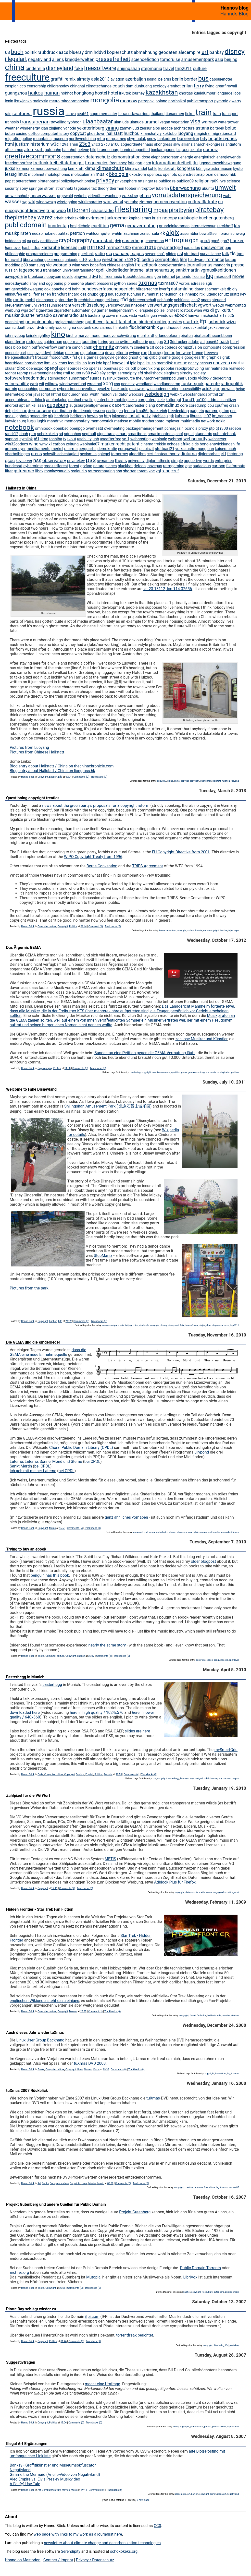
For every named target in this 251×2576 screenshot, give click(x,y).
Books (41, 1656)
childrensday (58, 86)
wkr (206, 310)
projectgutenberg (69, 322)
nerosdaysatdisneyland (25, 283)
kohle (152, 168)
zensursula (149, 233)
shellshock (153, 373)
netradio (44, 315)
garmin (11, 388)
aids (195, 444)
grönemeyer (15, 448)
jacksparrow (219, 327)
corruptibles (167, 259)
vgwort (205, 305)
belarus (164, 79)
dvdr (40, 327)
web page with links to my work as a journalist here (78, 2534)
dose (145, 157)
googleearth (194, 357)
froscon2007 (60, 357)
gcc (233, 410)
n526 (229, 315)
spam (206, 300)
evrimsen (95, 217)
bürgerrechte (147, 289)
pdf (134, 368)
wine (33, 443)
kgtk (170, 416)
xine (166, 470)
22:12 (91, 1656)
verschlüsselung (88, 305)
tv (64, 439)
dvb (118, 241)
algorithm (137, 454)
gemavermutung (141, 225)
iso (84, 363)
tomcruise (170, 59)
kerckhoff (224, 226)
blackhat (125, 466)
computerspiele (151, 399)
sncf (179, 433)
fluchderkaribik (144, 327)
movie (238, 276)
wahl (227, 195)
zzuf (175, 471)
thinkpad (168, 378)
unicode (71, 259)
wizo (231, 321)
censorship (36, 86)
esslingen (114, 410)
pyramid (221, 101)
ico (54, 363)
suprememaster (103, 113)
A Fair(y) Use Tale (25, 2483)
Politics (73, 926)
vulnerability (17, 383)
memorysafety (76, 421)
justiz (234, 294)
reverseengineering (45, 373)
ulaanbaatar (98, 121)
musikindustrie (20, 315)
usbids (191, 378)
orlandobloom (167, 335)
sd (61, 433)
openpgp (77, 428)
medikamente (38, 448)
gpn (194, 240)
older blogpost (203, 1561)
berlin (177, 79)
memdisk (165, 363)
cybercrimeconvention (76, 388)
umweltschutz (17, 195)
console (12, 352)
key (243, 294)
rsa (109, 253)
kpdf (107, 363)
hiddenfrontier (152, 321)
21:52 (68, 1321)
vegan (165, 122)
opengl (51, 368)
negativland (39, 59)
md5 (82, 247)
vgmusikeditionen (218, 270)
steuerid (219, 300)
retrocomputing (101, 471)
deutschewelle (80, 399)
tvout (71, 439)
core (184, 405)
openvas (110, 368)
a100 (115, 144)
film (183, 259)
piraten (187, 335)
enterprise (223, 460)
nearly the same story (107, 1645)
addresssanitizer (221, 399)
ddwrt (46, 352)
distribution (62, 410)
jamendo (183, 276)
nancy (193, 363)
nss (37, 460)
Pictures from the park (29, 1288)
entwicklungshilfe (225, 444)
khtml (56, 394)
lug (209, 276)
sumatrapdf (79, 378)
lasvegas (154, 466)
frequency (118, 163)
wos (107, 201)
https (35, 247)
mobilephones (57, 174)
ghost (133, 357)
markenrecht (113, 443)
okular (10, 368)
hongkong (84, 92)
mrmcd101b (144, 247)
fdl (101, 276)
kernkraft (75, 168)
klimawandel (136, 168)
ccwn (110, 315)
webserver (217, 439)
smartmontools (161, 433)
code (159, 347)
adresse (197, 283)
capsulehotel (221, 79)
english (127, 265)
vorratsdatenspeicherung (187, 195)
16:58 (62, 1528)
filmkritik (120, 327)
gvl (218, 310)
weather (12, 128)
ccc (185, 149)
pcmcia (191, 428)
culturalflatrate (202, 201)
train (204, 112)
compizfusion (190, 347)
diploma (188, 453)
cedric (147, 259)
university (136, 460)
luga (31, 420)
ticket (190, 113)
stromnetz (64, 188)
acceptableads (17, 399)
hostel (101, 92)
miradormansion (75, 101)
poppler (167, 368)
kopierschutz (120, 52)
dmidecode (82, 410)
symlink (26, 439)
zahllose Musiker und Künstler (201, 1039)
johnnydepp (15, 335)
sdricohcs (72, 433)
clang (150, 405)
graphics (213, 357)
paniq (58, 283)
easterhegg (133, 240)
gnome (164, 357)
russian (11, 270)
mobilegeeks (125, 399)
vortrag (94, 259)
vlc (49, 264)
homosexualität (193, 327)
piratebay (209, 210)
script (111, 373)
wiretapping (67, 202)
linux (22, 174)
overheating (114, 428)
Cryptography (45, 1068)
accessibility (190, 388)
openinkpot (15, 322)
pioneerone (74, 283)
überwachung (185, 188)
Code (40, 1774)
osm (209, 174)
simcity (186, 373)
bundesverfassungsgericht (108, 288)
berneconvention (170, 201)
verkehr (80, 195)
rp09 (214, 181)
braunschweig (233, 233)
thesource (126, 378)
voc (152, 471)
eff (223, 453)
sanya (70, 113)
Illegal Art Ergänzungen (26, 2443)
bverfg (164, 289)
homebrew (34, 363)
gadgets (197, 410)
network (208, 421)
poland (161, 101)
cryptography (75, 240)
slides (171, 253)
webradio (62, 264)
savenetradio (66, 315)
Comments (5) (75, 1528)
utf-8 (83, 259)
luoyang (185, 133)
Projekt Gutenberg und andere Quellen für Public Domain (56, 2204)
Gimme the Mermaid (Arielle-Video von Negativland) (55, 2474)
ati (202, 341)
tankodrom (166, 138)
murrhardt (145, 335)
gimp (143, 357)
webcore (136, 394)
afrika (185, 444)
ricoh (23, 433)
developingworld (76, 276)
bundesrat (13, 466)
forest (74, 466)
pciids (124, 368)
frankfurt (59, 294)
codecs (171, 347)
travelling (59, 122)
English (53, 776)
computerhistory (54, 133)
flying (209, 86)
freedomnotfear (18, 163)
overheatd (94, 428)
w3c (54, 144)
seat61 (83, 113)
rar (207, 368)
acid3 (207, 388)
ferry (199, 86)
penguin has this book (50, 1575)
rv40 (95, 373)
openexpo (34, 368)
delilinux (19, 410)
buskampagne (163, 149)
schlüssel (182, 300)
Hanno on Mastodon (22, 2560)
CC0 (157, 2525)
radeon (235, 428)
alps (156, 128)
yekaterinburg (90, 128)
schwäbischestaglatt (61, 454)
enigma (69, 327)
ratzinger (145, 181)
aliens (58, 59)
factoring (235, 454)
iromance (214, 259)
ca (29, 241)
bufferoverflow (44, 347)
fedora (129, 410)
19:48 (84, 2490)
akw (176, 144)
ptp (211, 428)
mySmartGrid (226, 1749)
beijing (231, 59)
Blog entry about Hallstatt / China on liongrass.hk (52, 770)
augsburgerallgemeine (88, 405)
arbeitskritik (74, 218)
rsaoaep (121, 253)
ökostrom (137, 174)
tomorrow (119, 454)
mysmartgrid (170, 247)
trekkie (160, 444)
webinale (159, 439)
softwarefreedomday (26, 378)
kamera (22, 168)
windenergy (30, 128)
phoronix (144, 368)
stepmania (151, 68)
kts (237, 225)
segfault (89, 433)
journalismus (200, 264)
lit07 (207, 416)
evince (134, 352)
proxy (203, 428)
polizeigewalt (72, 181)
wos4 (118, 201)
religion (202, 180)
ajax (216, 388)
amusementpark (197, 59)
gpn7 (224, 241)
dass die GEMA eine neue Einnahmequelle (48, 1352)
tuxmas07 (168, 283)
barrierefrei (188, 138)
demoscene (39, 410)
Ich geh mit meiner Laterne (33, 1470)
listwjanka (23, 101)
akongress (163, 144)
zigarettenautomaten (72, 310)
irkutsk (125, 93)
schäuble (165, 300)
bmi (73, 226)
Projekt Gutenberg (135, 2212)
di (212, 310)
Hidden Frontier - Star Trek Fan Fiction (39, 1909)
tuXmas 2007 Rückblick (27, 2090)
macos (122, 315)
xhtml (213, 394)
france (197, 352)
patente (212, 383)
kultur (227, 310)
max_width (90, 394)
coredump (197, 405)
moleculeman (83, 174)
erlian (187, 85)
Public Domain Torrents (200, 2268)
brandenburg (108, 149)
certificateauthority (163, 454)
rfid (124, 299)
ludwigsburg (15, 421)
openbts (170, 174)
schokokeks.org (124, 2551)
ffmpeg (155, 352)
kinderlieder (117, 270)
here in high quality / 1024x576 (97, 1712)
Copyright (43, 776)
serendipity (127, 373)
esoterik (84, 327)
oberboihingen (17, 454)
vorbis (184, 283)
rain (8, 113)
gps (159, 341)
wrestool (94, 384)
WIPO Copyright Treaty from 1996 (93, 856)
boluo (230, 128)
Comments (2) (81, 776)
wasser (13, 201)
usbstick (217, 321)
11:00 (67, 1068)
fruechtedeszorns (138, 276)
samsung (37, 265)
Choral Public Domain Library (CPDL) (81, 1447)
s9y (103, 373)
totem (142, 471)
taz (94, 188)
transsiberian (35, 122)
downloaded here (25, 1712)
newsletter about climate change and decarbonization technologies (102, 2542)
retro (101, 138)
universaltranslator (79, 270)
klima (90, 168)
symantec (105, 460)
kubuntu (182, 416)
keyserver (24, 460)
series (132, 283)
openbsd (61, 428)
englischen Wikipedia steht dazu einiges (44, 2000)
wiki (31, 202)
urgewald (65, 195)
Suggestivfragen (20, 2362)
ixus (91, 363)
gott (139, 163)
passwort (137, 388)
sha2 (195, 300)
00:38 (110, 2183)
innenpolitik (195, 294)
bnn (210, 448)
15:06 (64, 2422)
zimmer (145, 202)
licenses (69, 247)
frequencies (96, 162)
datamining (182, 288)
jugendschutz (217, 294)
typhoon (74, 122)
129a (64, 144)
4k (162, 233)
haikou (35, 93)
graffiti (57, 79)
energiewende (228, 157)
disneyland (59, 68)
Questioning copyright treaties (33, 798)
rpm (32, 433)
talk (225, 253)
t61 (36, 439)
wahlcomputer (98, 233)
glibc (153, 357)
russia (48, 111)
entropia (176, 240)
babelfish (98, 265)
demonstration (125, 156)
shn (119, 471)
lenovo (117, 363)
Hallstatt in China (21, 488)
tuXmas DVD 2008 (90, 2063)
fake (78, 68)
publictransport (200, 101)
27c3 (105, 144)
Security (108, 1774)
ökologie (118, 174)
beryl (234, 341)
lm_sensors (222, 416)
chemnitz (103, 347)
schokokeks (47, 433)
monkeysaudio (57, 471)
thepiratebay (21, 217)
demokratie (107, 448)
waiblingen (147, 315)
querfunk (86, 253)
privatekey (76, 460)
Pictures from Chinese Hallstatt (37, 752)
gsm (147, 163)
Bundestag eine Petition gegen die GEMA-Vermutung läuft (144, 1052)
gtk (50, 416)
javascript (41, 394)
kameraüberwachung (48, 168)
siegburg (171, 373)
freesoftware (100, 68)
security (12, 188)
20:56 (62, 2288)
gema (117, 225)
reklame (112, 300)
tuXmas (153, 2098)
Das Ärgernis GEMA (23, 947)
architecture (184, 128)
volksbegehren (136, 195)
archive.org (19, 2272)
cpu (210, 405)
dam (130, 86)
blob (17, 347)
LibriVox (190, 2277)
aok (47, 289)
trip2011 (183, 68)
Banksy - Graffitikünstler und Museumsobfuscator (53, 2465)
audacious (202, 466)
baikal (152, 79)
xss (117, 384)
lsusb (151, 363)
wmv (43, 444)
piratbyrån (181, 210)
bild (93, 149)
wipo (61, 210)
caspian (12, 86)
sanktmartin (188, 270)
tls (233, 253)
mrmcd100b (118, 247)
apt (22, 405)
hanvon (194, 315)
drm (89, 52)
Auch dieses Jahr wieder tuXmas (35, 2032)
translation (52, 270)
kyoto (238, 168)
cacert (118, 405)
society (199, 373)
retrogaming (173, 466)
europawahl (128, 448)
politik (31, 52)
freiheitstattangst (67, 162)
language (224, 93)
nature (98, 466)
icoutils (74, 363)
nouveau (221, 362)
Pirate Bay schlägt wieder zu (31, 2309)
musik (102, 174)
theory (103, 188)
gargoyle (107, 357)
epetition (100, 225)
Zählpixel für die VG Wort (28, 1795)
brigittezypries (222, 138)
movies (175, 321)
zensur (146, 128)
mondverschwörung (118, 335)
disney (235, 52)
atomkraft (34, 149)
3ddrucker (179, 341)
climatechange (99, 86)
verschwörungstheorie (128, 341)
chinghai (77, 86)
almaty (83, 79)
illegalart (16, 59)
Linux (80, 2069)
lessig (11, 174)
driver (110, 352)
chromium (124, 347)
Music (52, 1528)
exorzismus (102, 327)
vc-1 (125, 439)
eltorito (122, 352)
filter (9, 471)
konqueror (71, 394)
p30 (24, 265)
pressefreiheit (112, 59)
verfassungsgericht (54, 305)
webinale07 (90, 444)
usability (84, 439)
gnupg (93, 294)
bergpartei (88, 448)
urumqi (152, 121)
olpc (21, 368)
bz (178, 149)
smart (121, 433)
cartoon (218, 466)
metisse (121, 421)
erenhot (174, 86)
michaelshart (212, 315)
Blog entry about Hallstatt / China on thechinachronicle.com (62, 766)
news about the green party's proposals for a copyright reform (95, 805)
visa (195, 121)
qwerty (235, 101)
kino (58, 334)
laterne (136, 270)
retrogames (116, 138)
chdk (88, 347)
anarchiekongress (208, 144)
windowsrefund (72, 384)
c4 (24, 241)
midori (106, 394)
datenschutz (98, 156)
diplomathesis (158, 460)
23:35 (83, 2011)
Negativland (20, 2470)
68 (7, 52)
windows (165, 315)
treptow (148, 188)
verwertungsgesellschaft (172, 305)
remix (70, 79)
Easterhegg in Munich (25, 1677)
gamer (102, 310)
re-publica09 (183, 181)
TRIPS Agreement (147, 866)
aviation (117, 79)
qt (217, 428)
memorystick (101, 421)
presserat (105, 283)
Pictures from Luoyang (29, 747)
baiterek (217, 128)
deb (8, 410)
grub (226, 357)
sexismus (88, 454)
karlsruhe (50, 247)
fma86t (142, 410)
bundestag (58, 225)
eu (220, 201)
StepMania (103, 1255)
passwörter (212, 247)
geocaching (28, 388)
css (30, 352)
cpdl (100, 270)
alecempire (189, 52)
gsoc (10, 460)
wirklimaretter (90, 202)
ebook (180, 315)
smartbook (137, 433)
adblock (38, 399)
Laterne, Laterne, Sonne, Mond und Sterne (46, 1461)
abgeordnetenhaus (136, 144)
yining (112, 128)
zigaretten (44, 310)
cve (38, 352)
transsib (12, 122)
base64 (212, 341)
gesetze (103, 388)
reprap (22, 373)
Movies (73, 2011)
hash (26, 247)
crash (234, 405)
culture (200, 68)
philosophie (15, 253)
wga (24, 310)
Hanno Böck (27, 776)
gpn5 (205, 240)
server (150, 253)
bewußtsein (209, 233)
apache (57, 289)
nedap (37, 233)
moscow (128, 100)
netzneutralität (56, 233)
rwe (222, 181)
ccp (23, 86)
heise (240, 388)
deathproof (26, 327)
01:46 (64, 2341)
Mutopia (93, 2277)
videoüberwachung (104, 195)
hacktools (119, 388)
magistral (202, 133)
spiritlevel (94, 321)
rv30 (86, 373)
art (205, 51)
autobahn (53, 149)
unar (181, 378)
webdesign (157, 394)
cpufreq (221, 405)
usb (96, 439)
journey (138, 93)
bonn (26, 347)
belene (83, 149)
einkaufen (13, 294)
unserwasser (43, 195)
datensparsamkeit (210, 289)
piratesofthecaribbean (213, 335)
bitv (204, 138)
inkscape (119, 416)
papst (10, 181)
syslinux (109, 378)
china (15, 67)
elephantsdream (165, 157)
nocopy (169, 217)
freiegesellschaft (19, 357)
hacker (237, 240)
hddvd (100, 52)
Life (60, 776)
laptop (230, 259)
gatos (224, 410)
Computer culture (47, 926)
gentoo (121, 357)
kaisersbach (225, 448)
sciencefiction (145, 59)
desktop (72, 352)
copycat (78, 133)
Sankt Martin (21, 1466)
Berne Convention (102, 866)
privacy (105, 180)
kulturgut (173, 399)
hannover (13, 247)
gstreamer (24, 470)
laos (237, 93)
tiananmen (174, 113)
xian (44, 128)
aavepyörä (14, 276)
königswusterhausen (214, 168)
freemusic (113, 276)
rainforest (22, 113)
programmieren (39, 253)
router (76, 373)
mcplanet (36, 174)
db (229, 289)
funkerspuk (192, 383)
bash (224, 341)
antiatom (233, 144)
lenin (9, 101)
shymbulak (136, 138)
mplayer (172, 421)
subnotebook (224, 433)
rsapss (137, 253)
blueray (76, 52)
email (28, 294)
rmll (66, 373)
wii (41, 384)
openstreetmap (191, 174)
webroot (175, 439)
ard (68, 289)
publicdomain (26, 225)
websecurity (195, 438)
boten (10, 133)
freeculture (27, 77)
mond (95, 335)
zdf (32, 310)
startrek (191, 321)
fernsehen (42, 294)
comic (10, 327)
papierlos (192, 247)
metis (19, 299)
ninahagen (45, 300)
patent (133, 443)
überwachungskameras (43, 259)
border (190, 79)
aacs (63, 52)
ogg (49, 283)
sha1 (161, 253)
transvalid (13, 259)
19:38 (106, 2069)
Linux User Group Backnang (40, 2040)
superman (72, 341)
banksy (217, 52)
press (36, 453)
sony (24, 188)
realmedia (219, 368)
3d (166, 341)
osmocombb (225, 174)
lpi (126, 362)
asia (219, 59)
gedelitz (128, 384)
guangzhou (16, 92)
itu (195, 162)
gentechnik (103, 399)
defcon (140, 466)
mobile (135, 421)
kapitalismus (140, 218)
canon (77, 347)
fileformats (235, 466)
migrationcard (224, 133)
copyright (194, 780)
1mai (73, 144)
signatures (106, 433)
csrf (23, 352)
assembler (189, 233)
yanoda (69, 128)
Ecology (80, 1774)
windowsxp (46, 202)
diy (234, 289)
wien (198, 310)
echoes (173, 444)
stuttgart (191, 253)
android (11, 405)
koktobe (169, 133)
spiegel (104, 454)
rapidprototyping (189, 368)
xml (222, 394)
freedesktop (178, 410)
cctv (35, 241)
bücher (206, 217)
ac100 (201, 399)
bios (8, 347)
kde (99, 363)
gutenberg (223, 217)
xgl (137, 259)
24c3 (95, 144)
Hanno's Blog (234, 14)
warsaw (209, 121)
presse (237, 264)
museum (60, 138)
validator (120, 394)
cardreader (135, 405)
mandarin (221, 265)
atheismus (14, 149)
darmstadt (103, 240)
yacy (85, 265)
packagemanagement (144, 428)
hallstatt (114, 133)
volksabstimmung (190, 448)
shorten (130, 471)
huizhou (132, 133)
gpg (103, 294)
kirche (71, 335)
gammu (211, 410)
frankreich (158, 410)
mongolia (104, 100)
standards (203, 433)
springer (36, 188)
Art (39, 2183)
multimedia (190, 421)
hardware (196, 259)
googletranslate (172, 265)
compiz (210, 149)
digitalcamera (92, 352)
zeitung (72, 444)
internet (168, 276)
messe (180, 362)
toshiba (55, 439)
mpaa (160, 210)
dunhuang (143, 86)
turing (103, 341)
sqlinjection (58, 378)
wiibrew (51, 384)
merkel (57, 448)
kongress (186, 168)
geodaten (168, 52)
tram (217, 113)
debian (58, 352)
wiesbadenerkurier (163, 388)
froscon (42, 357)
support (11, 439)
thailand (157, 113)
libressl (196, 416)
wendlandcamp (166, 384)
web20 (218, 305)
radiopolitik (232, 383)
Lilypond (201, 1452)
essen (99, 410)
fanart (111, 321)
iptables (158, 416)
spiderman (53, 341)
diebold (83, 226)
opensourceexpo (73, 368)
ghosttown (96, 133)
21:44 (84, 926)
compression (233, 347)
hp (101, 416)
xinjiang (56, 128)
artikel (31, 405)
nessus (206, 363)
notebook (19, 427)
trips (50, 210)
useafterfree (110, 439)
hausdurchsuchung (124, 294)
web (34, 383)
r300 (224, 428)
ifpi (204, 321)
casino (21, 133)
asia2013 (100, 79)
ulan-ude (121, 122)
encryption (155, 241)
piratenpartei (49, 181)
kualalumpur (204, 93)
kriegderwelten (80, 59)
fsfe (131, 163)
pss (91, 460)
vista (133, 315)
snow (151, 138)
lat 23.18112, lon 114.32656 (167, 588)
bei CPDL (92, 1461)
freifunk (41, 162)
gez (83, 294)
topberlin (133, 188)
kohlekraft (167, 168)
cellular (195, 149)
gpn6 (215, 241)
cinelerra (141, 347)
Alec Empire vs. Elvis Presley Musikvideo (45, 2479)
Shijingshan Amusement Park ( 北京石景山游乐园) (107, 1106)
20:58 (119, 1774)
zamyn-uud (129, 128)
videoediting (220, 378)
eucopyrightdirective (25, 210)
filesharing (133, 209)
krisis (157, 218)
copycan (54, 276)
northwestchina (82, 138)
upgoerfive (193, 460)
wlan (76, 265)
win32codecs (16, 444)
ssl (180, 253)
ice (181, 294)
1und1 (188, 399)
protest (172, 310)
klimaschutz (110, 168)
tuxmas (147, 282)
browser (228, 388)
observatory (54, 460)
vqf (158, 471)
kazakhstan (162, 92)
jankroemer (116, 217)
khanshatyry (151, 133)
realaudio (79, 471)
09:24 (68, 776)
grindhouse (169, 327)
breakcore (37, 276)
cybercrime (33, 466)
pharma (71, 448)
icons (62, 363)
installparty (139, 415)
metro (54, 101)
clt (152, 347)
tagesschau (30, 270)
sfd (140, 373)
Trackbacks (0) (99, 776)
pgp (228, 247)
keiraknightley (38, 335)
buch (17, 51)
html (9, 144)
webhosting (140, 439)
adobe (193, 341)
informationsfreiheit (172, 162)
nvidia (237, 363)
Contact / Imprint (58, 2560)
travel (168, 68)
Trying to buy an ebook (26, 1549)
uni (34, 305)
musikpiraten (18, 233)
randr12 (11, 433)
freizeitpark (146, 264)
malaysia (40, 101)
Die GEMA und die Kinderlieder (33, 1342)
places (111, 466)
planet (90, 283)
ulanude (137, 122)
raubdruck (48, 52)
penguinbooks (39, 321)
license (198, 276)
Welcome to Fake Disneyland (31, 1089)
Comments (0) (80, 1068)
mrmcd (96, 247)
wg (24, 202)
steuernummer (17, 305)
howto (92, 416)
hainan (52, 93)
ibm (47, 363)
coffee (33, 133)
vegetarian (180, 122)
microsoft (222, 276)
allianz (186, 144)
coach (119, 85)
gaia (82, 357)
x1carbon (57, 444)
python (120, 283)
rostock (186, 310)
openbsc (154, 174)
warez (45, 217)
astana (202, 128)
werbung (12, 310)
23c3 (84, 144)
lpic (133, 363)
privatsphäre (126, 181)
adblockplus (56, 399)
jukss (10, 168)
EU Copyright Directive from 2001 (181, 852)
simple (177, 460)
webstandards (195, 394)
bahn (76, 289)
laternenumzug (160, 270)
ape (188, 466)
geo (152, 341)
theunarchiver (148, 378)
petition (77, 233)
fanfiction (128, 321)
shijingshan (128, 68)
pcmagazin (174, 428)
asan (42, 405)
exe (144, 352)
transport (230, 113)
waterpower (228, 122)
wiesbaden (112, 259)
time (44, 439)
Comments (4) (131, 1774)
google (178, 357)
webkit (176, 394)
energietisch (204, 157)
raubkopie (188, 217)
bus (203, 78)
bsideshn (13, 241)
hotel (113, 92)
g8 (93, 310)
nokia (221, 421)
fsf (75, 357)
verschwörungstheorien (126, 305)
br (25, 276)
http (107, 416)
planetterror (15, 341)
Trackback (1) (93, 2341)
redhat (10, 373)
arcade (167, 128)
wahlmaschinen (125, 233)
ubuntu (208, 188)
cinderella (35, 68)
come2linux (167, 405)
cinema (146, 444)
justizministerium (32, 144)
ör (75, 300)
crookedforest (56, 466)
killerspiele (144, 310)
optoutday (64, 300)
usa (83, 315)
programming (65, 253)
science (233, 181)
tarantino (89, 341)
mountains (42, 138)
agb (208, 283)
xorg (108, 383)
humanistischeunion (159, 294)
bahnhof (69, 149)
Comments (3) (104, 1656)
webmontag (235, 305)
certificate (49, 241)
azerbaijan (135, 79)
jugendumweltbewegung (220, 163)
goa (157, 276)
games (92, 357)
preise (90, 181)
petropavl (146, 101)
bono (204, 444)
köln (8, 300)
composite (212, 347)
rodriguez (34, 341)
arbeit (58, 218)
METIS (110, 1859)
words (208, 460)
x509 (129, 259)
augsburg (57, 405)
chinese (113, 265)
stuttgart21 (165, 448)
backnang (96, 315)
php (156, 368)
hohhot (67, 93)
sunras (95, 378)
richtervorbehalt (142, 300)
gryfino (86, 466)
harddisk (61, 416)
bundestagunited (135, 149)
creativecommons (32, 156)
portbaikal (177, 101)
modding (12, 265)
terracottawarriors (134, 113)
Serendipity (70, 2551)
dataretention (73, 157)
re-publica (162, 181)
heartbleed (14, 363)
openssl (96, 368)
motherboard (153, 421)
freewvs (211, 352)
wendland (144, 384)
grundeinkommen (174, 226)
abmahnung (145, 52)
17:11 (54, 1888)
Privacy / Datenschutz (95, 2560)
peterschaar (26, 181)
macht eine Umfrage (102, 2384)
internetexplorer (18, 394)
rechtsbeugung (91, 300)
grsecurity (38, 416)
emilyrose (53, 327)
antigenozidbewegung (24, 289)
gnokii (10, 416)
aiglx (172, 232)
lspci (141, 363)
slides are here (137, 1731)
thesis (121, 460)
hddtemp (78, 416)
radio (100, 253)
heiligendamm (121, 310)
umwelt (225, 187)
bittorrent (78, 210)
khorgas (186, 93)
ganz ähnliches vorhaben (126, 1517)
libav (39, 471)
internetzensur (202, 226)
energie (186, 157)
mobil (30, 300)
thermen (117, 188)
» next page (143, 2500)
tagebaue (82, 188)
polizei (159, 310)
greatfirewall (226, 86)
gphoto (22, 416)
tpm (240, 253)
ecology (159, 86)
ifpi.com (92, 2316)
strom (49, 188)
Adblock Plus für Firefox (175, 1882)
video (203, 378)
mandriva (55, 421)
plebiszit (146, 448)
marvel (83, 335)
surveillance (210, 253)
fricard (73, 294)
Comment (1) (95, 926)
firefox (169, 352)
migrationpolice (18, 138)
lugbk (41, 421)
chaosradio (102, 210)
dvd (95, 276)
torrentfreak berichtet (134, 2335)
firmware (183, 352)
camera (64, 347)
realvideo (237, 368)
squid (189, 433)
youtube (131, 202)
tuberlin (162, 188)
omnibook (43, 428)
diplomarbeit (209, 454)
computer (47, 388)
